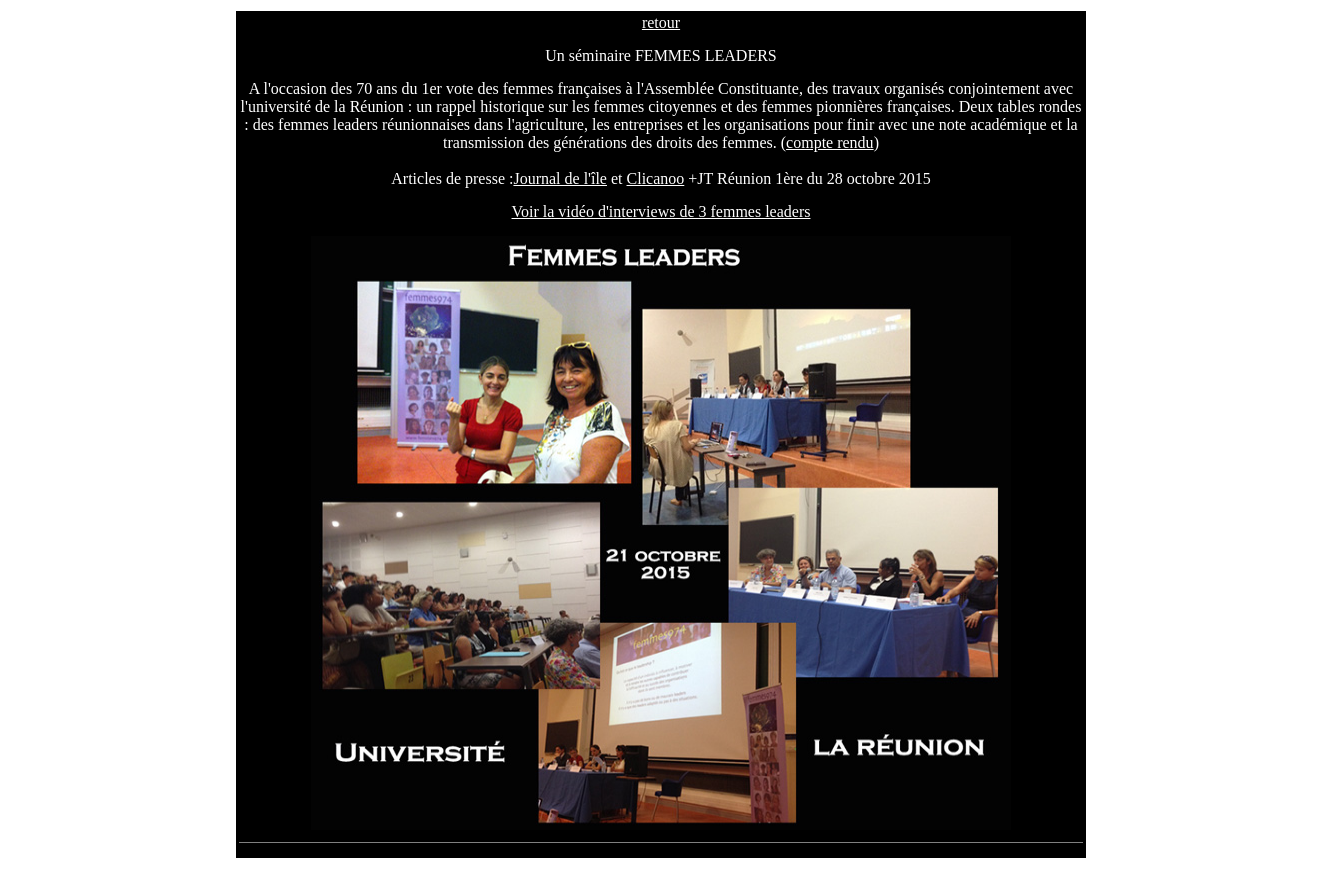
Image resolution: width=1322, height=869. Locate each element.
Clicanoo (656, 178)
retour (661, 22)
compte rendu (830, 142)
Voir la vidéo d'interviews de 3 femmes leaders (661, 211)
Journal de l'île (560, 178)
